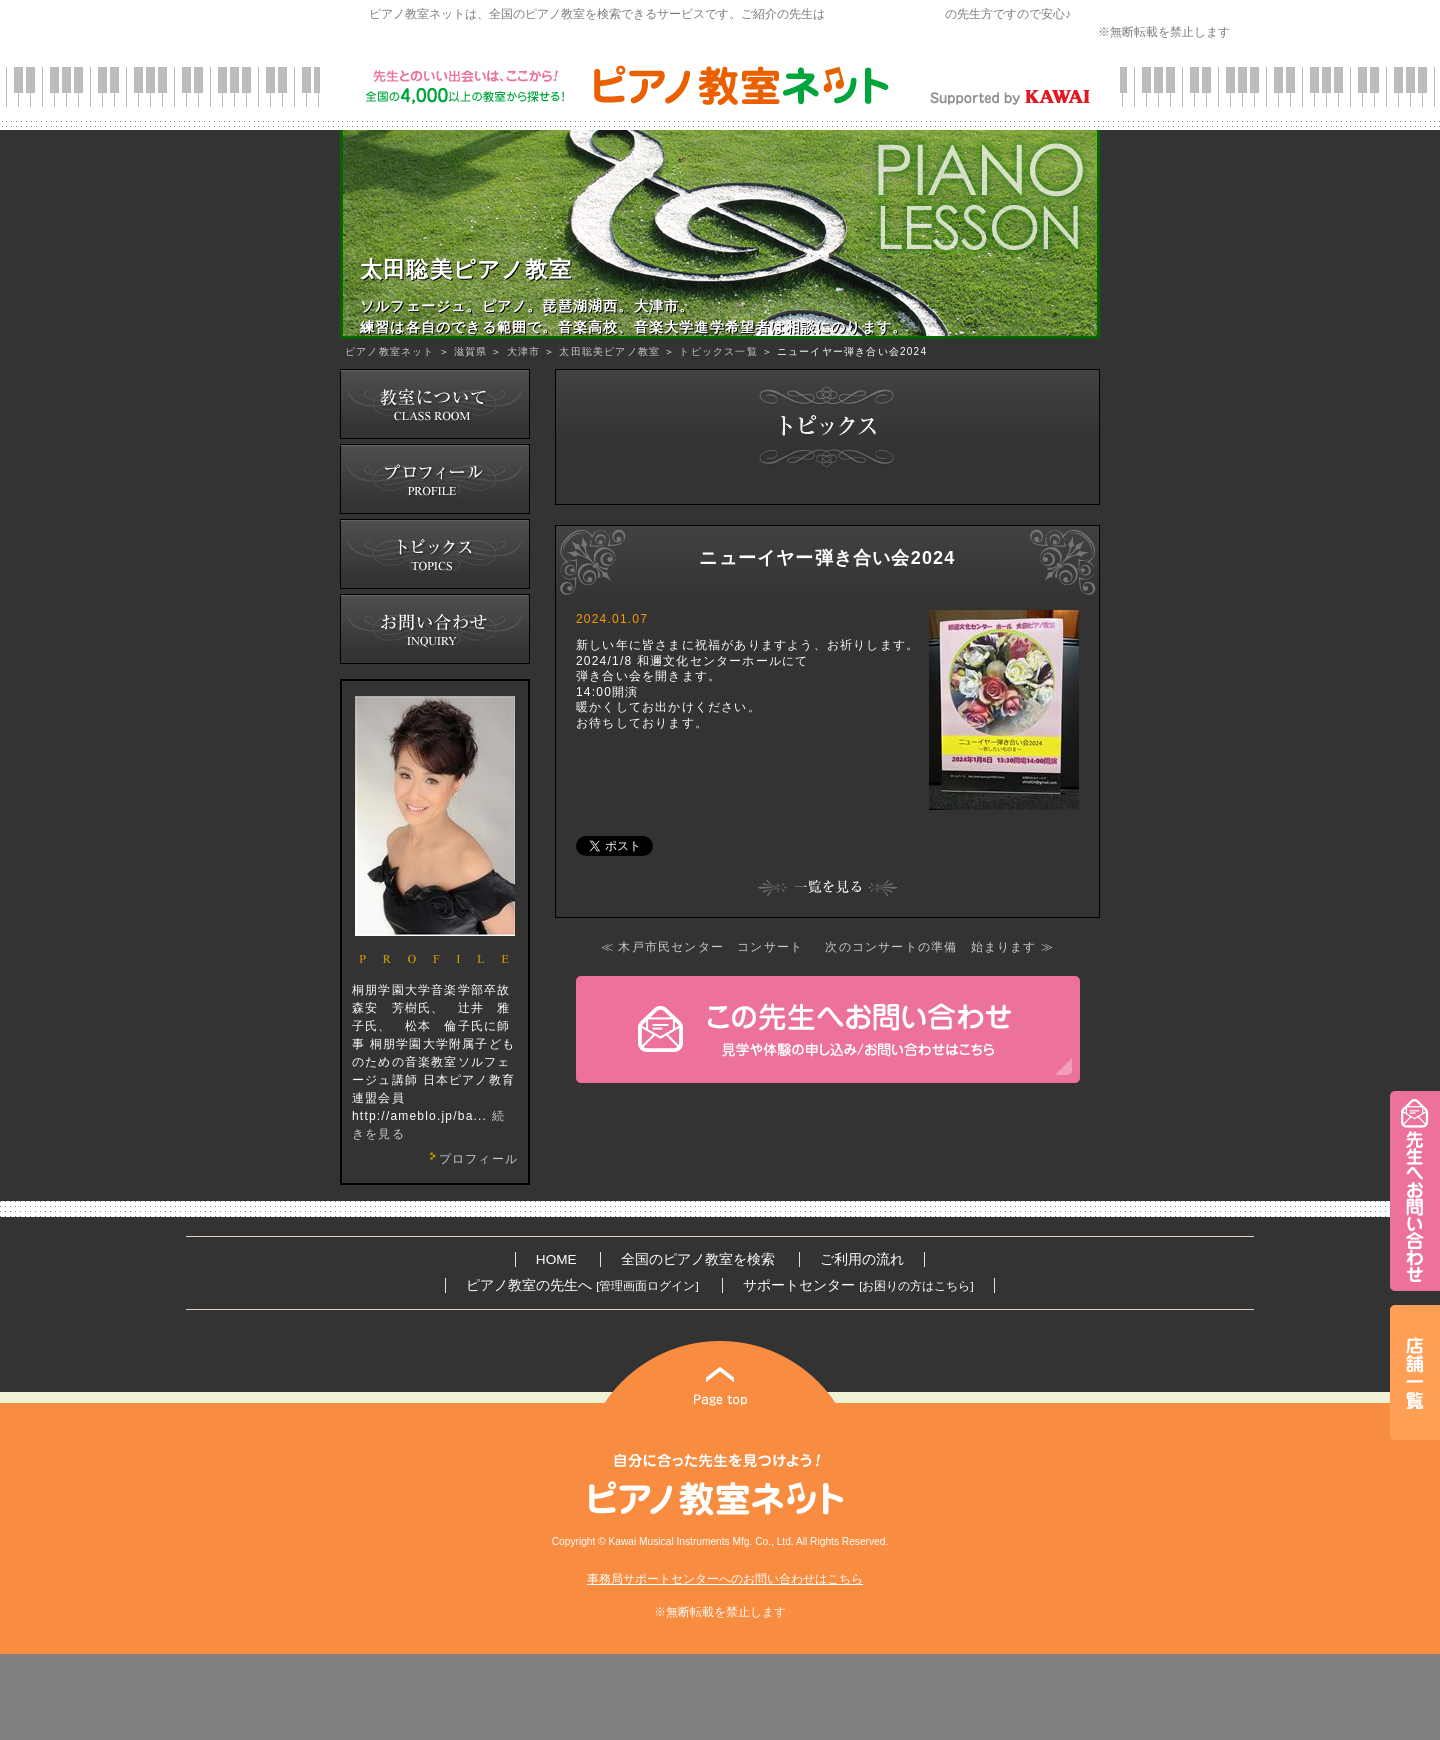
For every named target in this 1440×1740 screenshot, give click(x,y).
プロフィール (471, 1159)
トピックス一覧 (718, 351)
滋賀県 (471, 351)
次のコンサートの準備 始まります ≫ (939, 947)
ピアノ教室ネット (390, 351)
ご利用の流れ (862, 1259)
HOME (556, 1259)
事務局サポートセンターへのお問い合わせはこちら (725, 1579)
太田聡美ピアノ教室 (609, 351)
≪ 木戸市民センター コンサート (702, 947)
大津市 (524, 351)
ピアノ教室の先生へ (582, 1285)
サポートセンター (858, 1285)
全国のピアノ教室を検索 (698, 1259)
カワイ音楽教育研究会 (885, 14)
